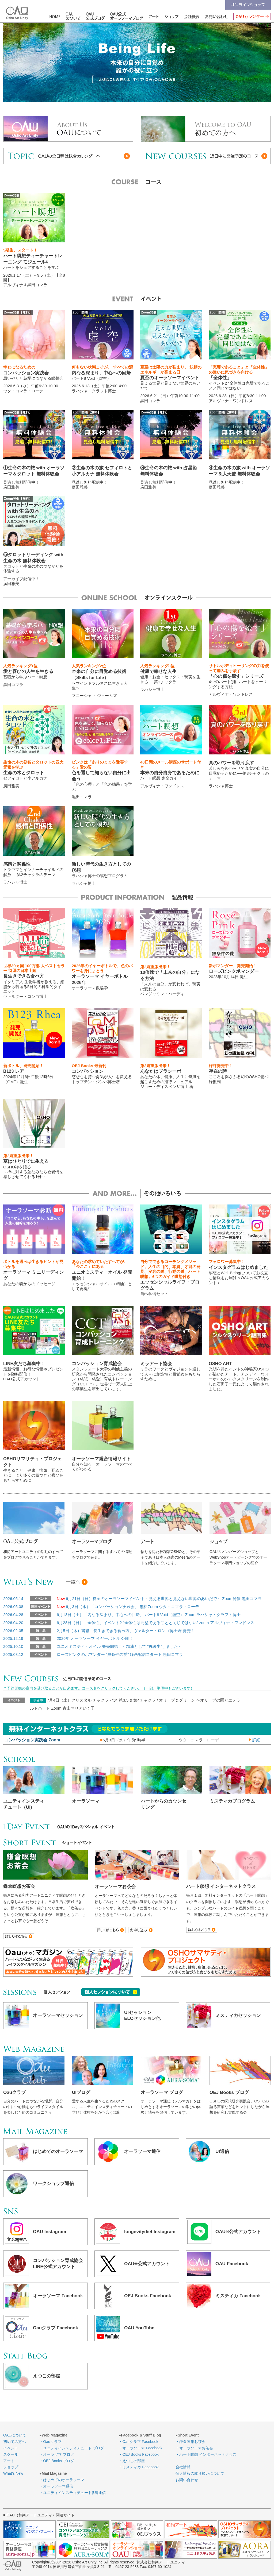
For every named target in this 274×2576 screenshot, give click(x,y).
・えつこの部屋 (132, 2461)
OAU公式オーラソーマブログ (124, 16)
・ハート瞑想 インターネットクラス (206, 2454)
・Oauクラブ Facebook (138, 2441)
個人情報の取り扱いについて (200, 2473)
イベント (10, 2448)
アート (151, 16)
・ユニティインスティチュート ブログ (71, 2448)
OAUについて (73, 16)
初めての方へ (14, 2441)
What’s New (13, 2473)
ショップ (172, 16)
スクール (10, 2454)
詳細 (254, 1740)
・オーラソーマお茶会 (194, 2448)
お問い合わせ (216, 16)
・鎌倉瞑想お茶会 (191, 2441)
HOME (56, 16)
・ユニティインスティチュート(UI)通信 (72, 2492)
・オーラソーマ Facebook (140, 2448)
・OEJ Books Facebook (138, 2454)
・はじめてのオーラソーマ (61, 2480)
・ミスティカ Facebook (138, 2467)
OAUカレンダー (251, 16)
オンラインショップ (248, 5)
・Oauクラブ (50, 2441)
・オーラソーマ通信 (56, 2486)
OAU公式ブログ (95, 16)
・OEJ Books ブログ (56, 2461)
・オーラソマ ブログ (56, 2454)
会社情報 (192, 16)
